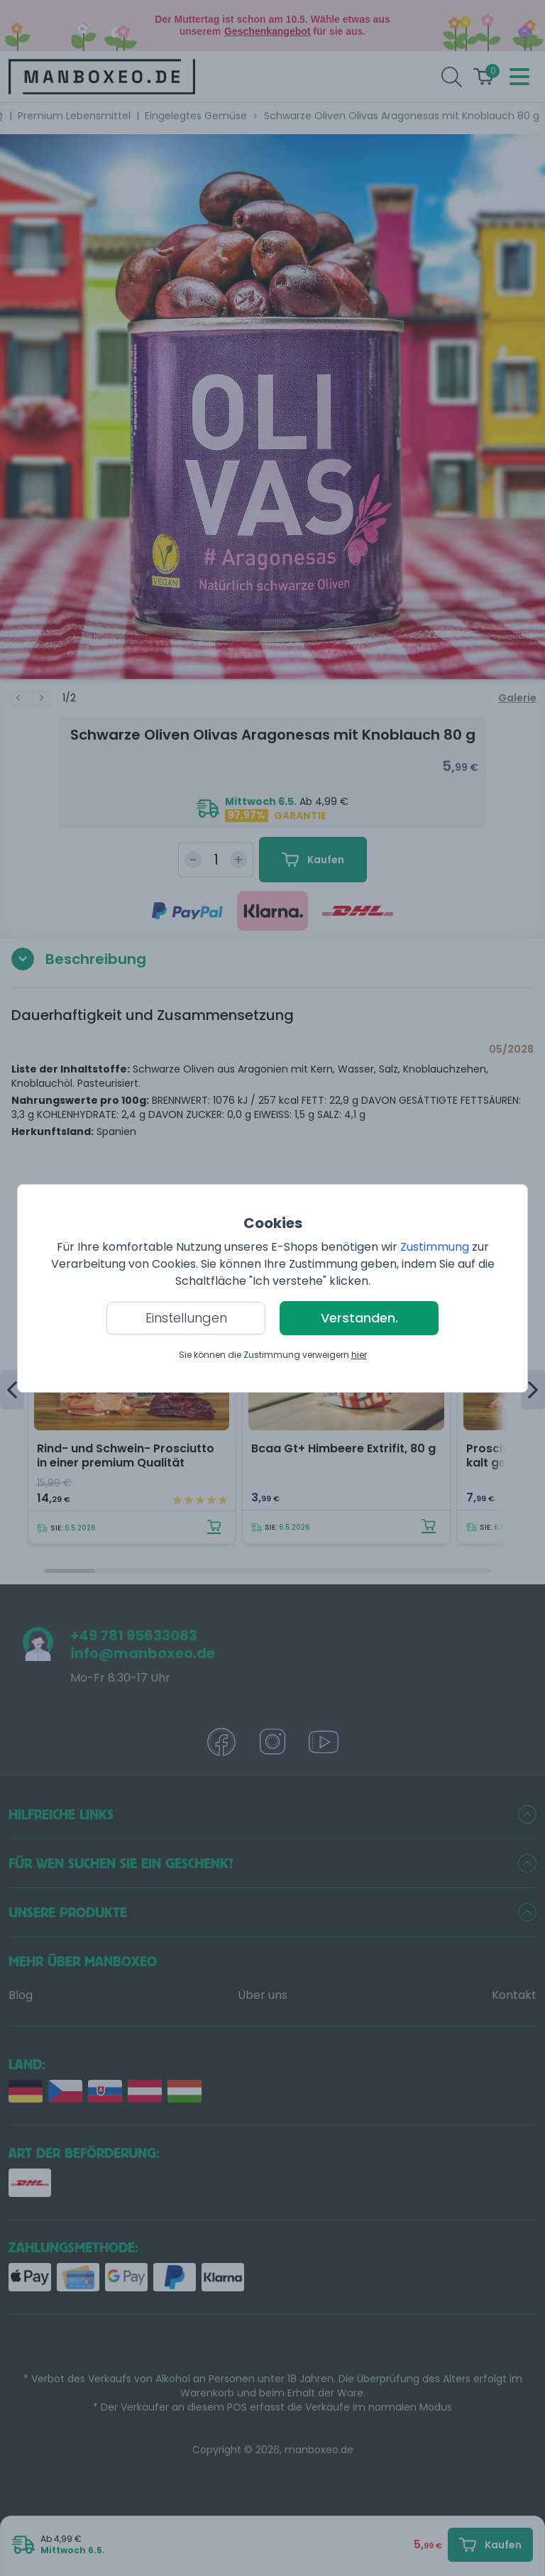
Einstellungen (186, 1318)
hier (359, 1355)
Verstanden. (359, 1318)
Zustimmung (434, 1247)
